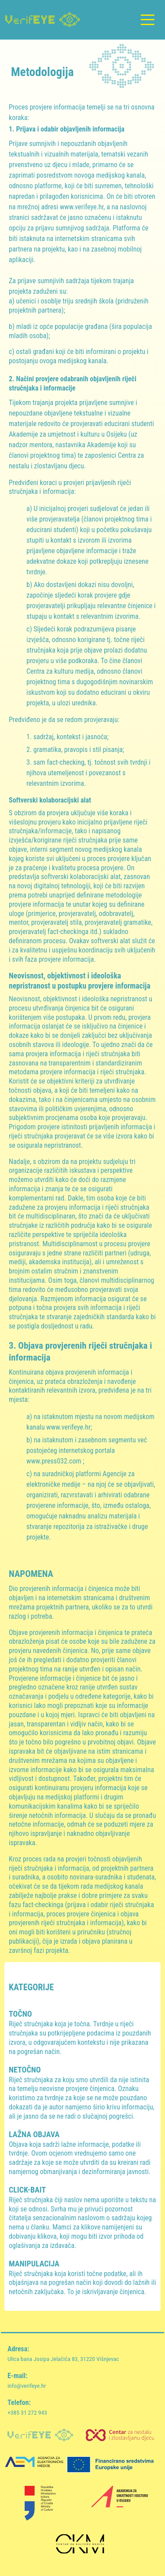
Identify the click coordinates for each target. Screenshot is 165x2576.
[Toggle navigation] (147, 20)
